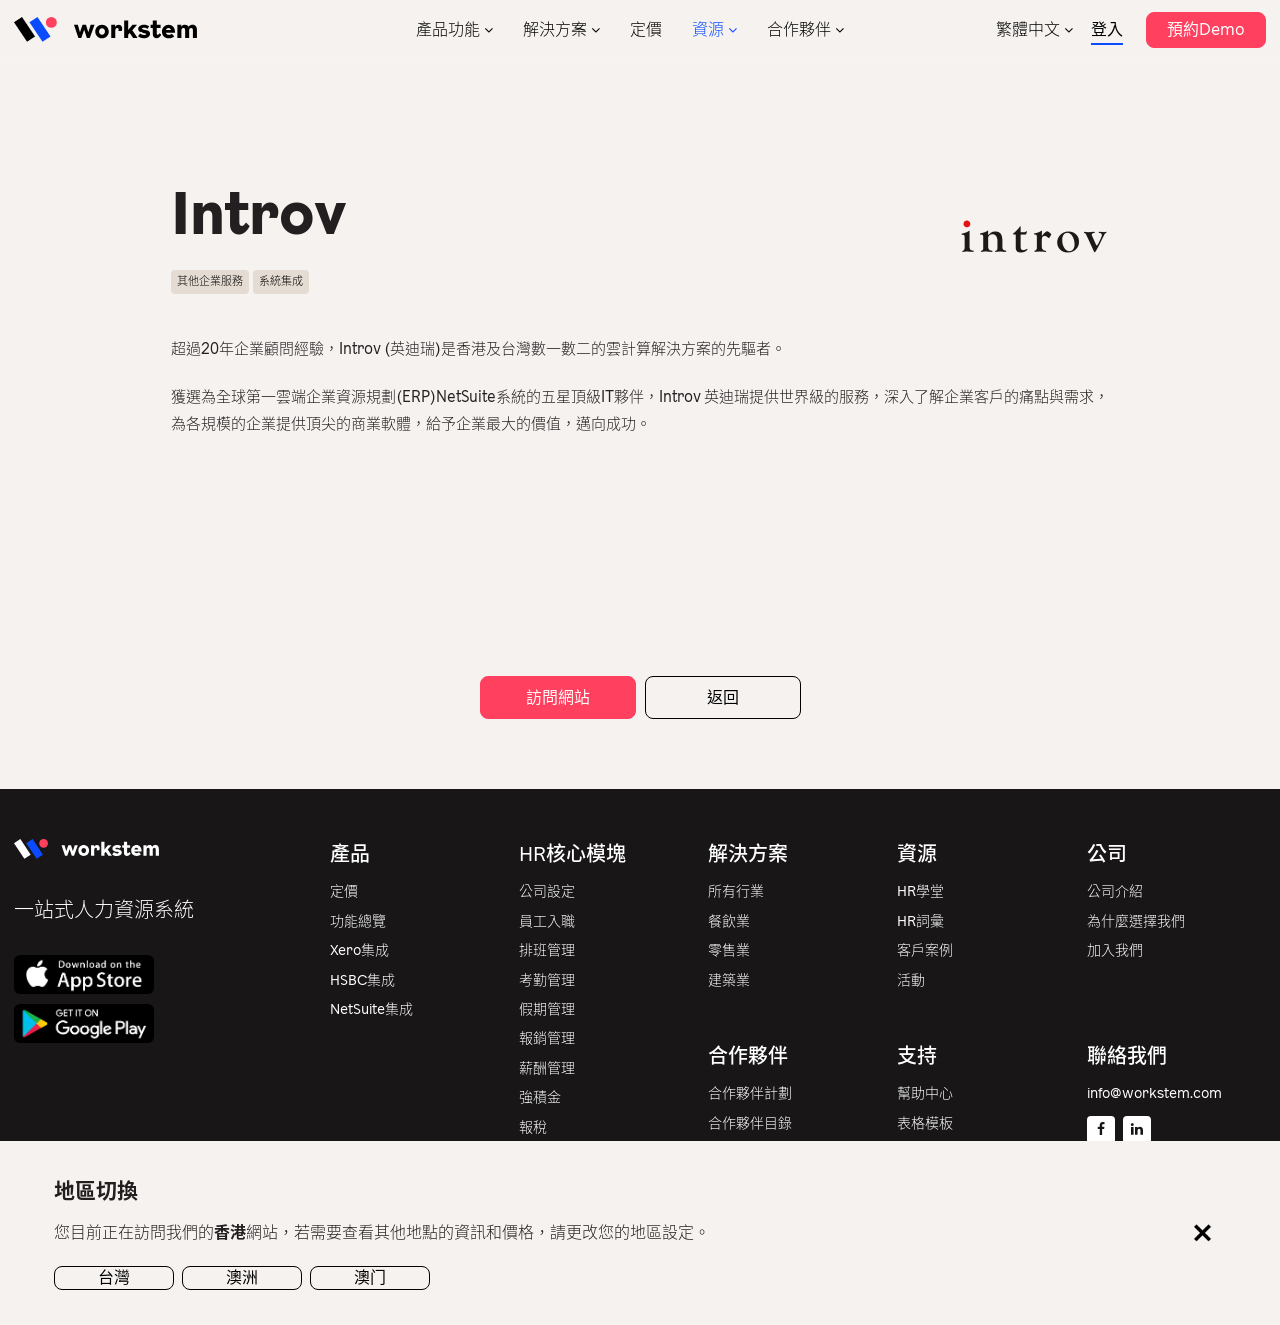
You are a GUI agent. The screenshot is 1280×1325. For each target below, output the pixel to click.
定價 (646, 29)
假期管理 (547, 1009)
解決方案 (555, 29)
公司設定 (547, 891)
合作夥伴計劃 (750, 1093)
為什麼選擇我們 (1136, 921)
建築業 (729, 980)
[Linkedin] (1137, 1130)
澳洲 (242, 1277)
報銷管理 (547, 1038)
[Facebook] (1101, 1130)
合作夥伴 (799, 29)
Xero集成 (359, 950)
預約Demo (1206, 29)
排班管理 (547, 950)
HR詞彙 (920, 921)
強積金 (540, 1097)
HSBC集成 (362, 980)
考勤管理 (547, 980)
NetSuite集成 (371, 1009)
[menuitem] (1034, 29)
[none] (1034, 29)
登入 (1107, 29)
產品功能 (448, 29)
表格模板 (925, 1123)
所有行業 (736, 891)
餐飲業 (729, 921)
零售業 (729, 950)
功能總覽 (358, 921)
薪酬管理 (547, 1068)
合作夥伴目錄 (750, 1123)
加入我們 (1115, 950)
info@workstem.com (1154, 1093)
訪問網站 (558, 697)
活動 (911, 980)
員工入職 (547, 921)
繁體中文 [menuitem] (1028, 29)
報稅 (533, 1127)
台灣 (114, 1277)
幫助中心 (925, 1093)
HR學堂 (920, 891)
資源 (708, 29)
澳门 (370, 1277)
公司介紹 (1115, 891)
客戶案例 (925, 950)
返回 (723, 697)
